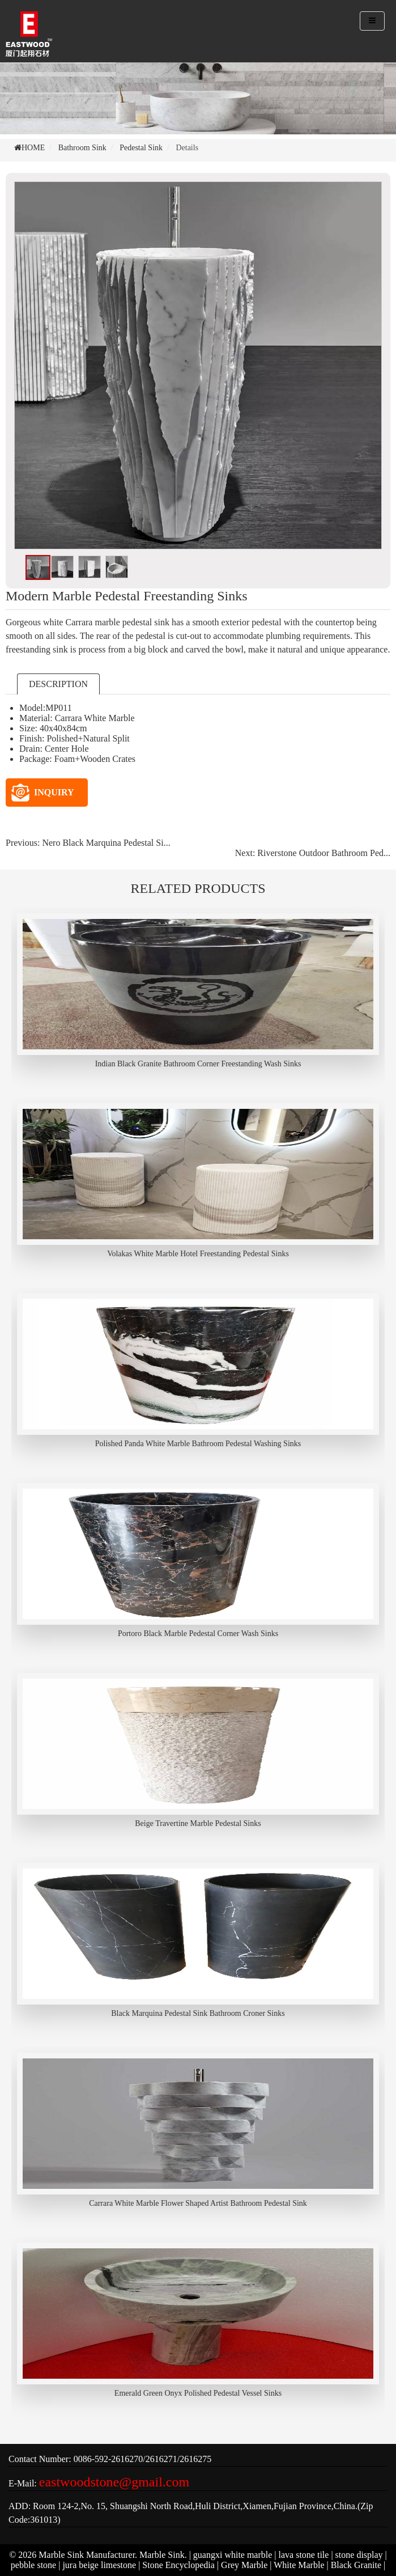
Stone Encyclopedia (178, 2565)
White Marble (299, 2565)
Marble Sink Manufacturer (87, 2555)
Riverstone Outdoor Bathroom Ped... (323, 853)
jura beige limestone (99, 2565)
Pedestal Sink (141, 147)
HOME (33, 147)
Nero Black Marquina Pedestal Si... (106, 843)
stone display (359, 2555)
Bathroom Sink (82, 147)
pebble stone (33, 2565)
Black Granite (356, 2565)
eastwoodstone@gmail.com (114, 2482)
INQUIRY (42, 792)
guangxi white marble (232, 2555)
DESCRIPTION (58, 684)
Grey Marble (244, 2565)
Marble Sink (162, 2555)
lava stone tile (304, 2555)
